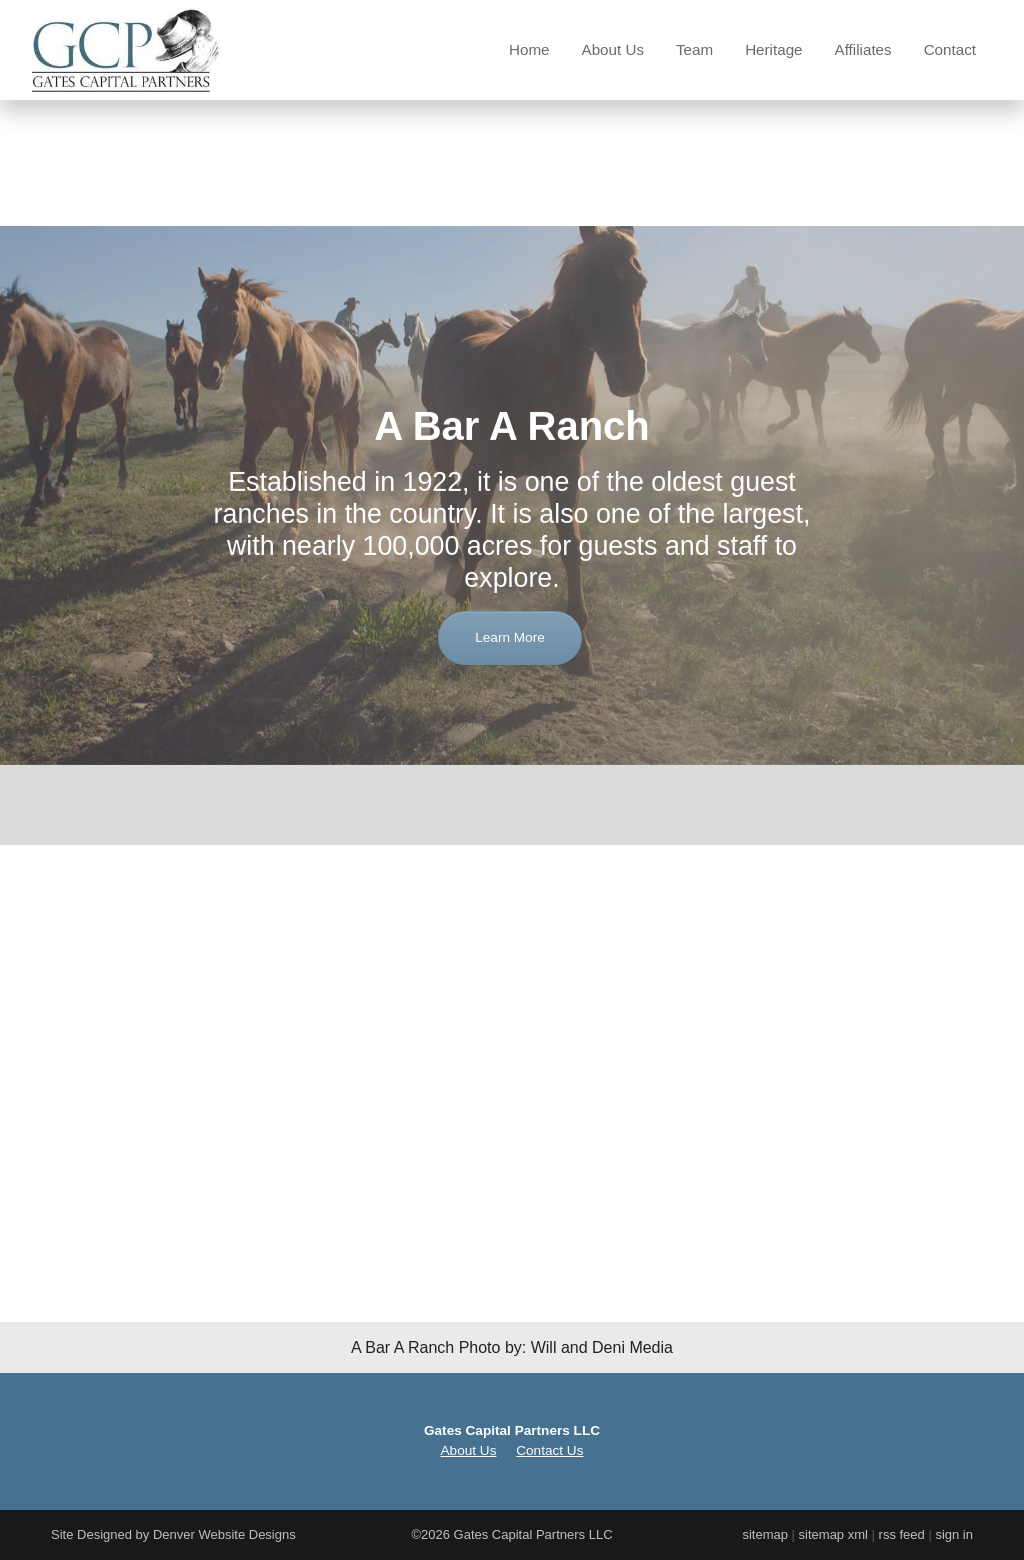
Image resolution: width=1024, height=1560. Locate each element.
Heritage (773, 49)
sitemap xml (833, 1534)
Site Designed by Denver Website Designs (173, 1534)
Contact (950, 49)
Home (529, 49)
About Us (613, 49)
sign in (954, 1534)
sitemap (765, 1534)
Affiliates (863, 49)
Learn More (510, 715)
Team (694, 49)
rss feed (902, 1534)
